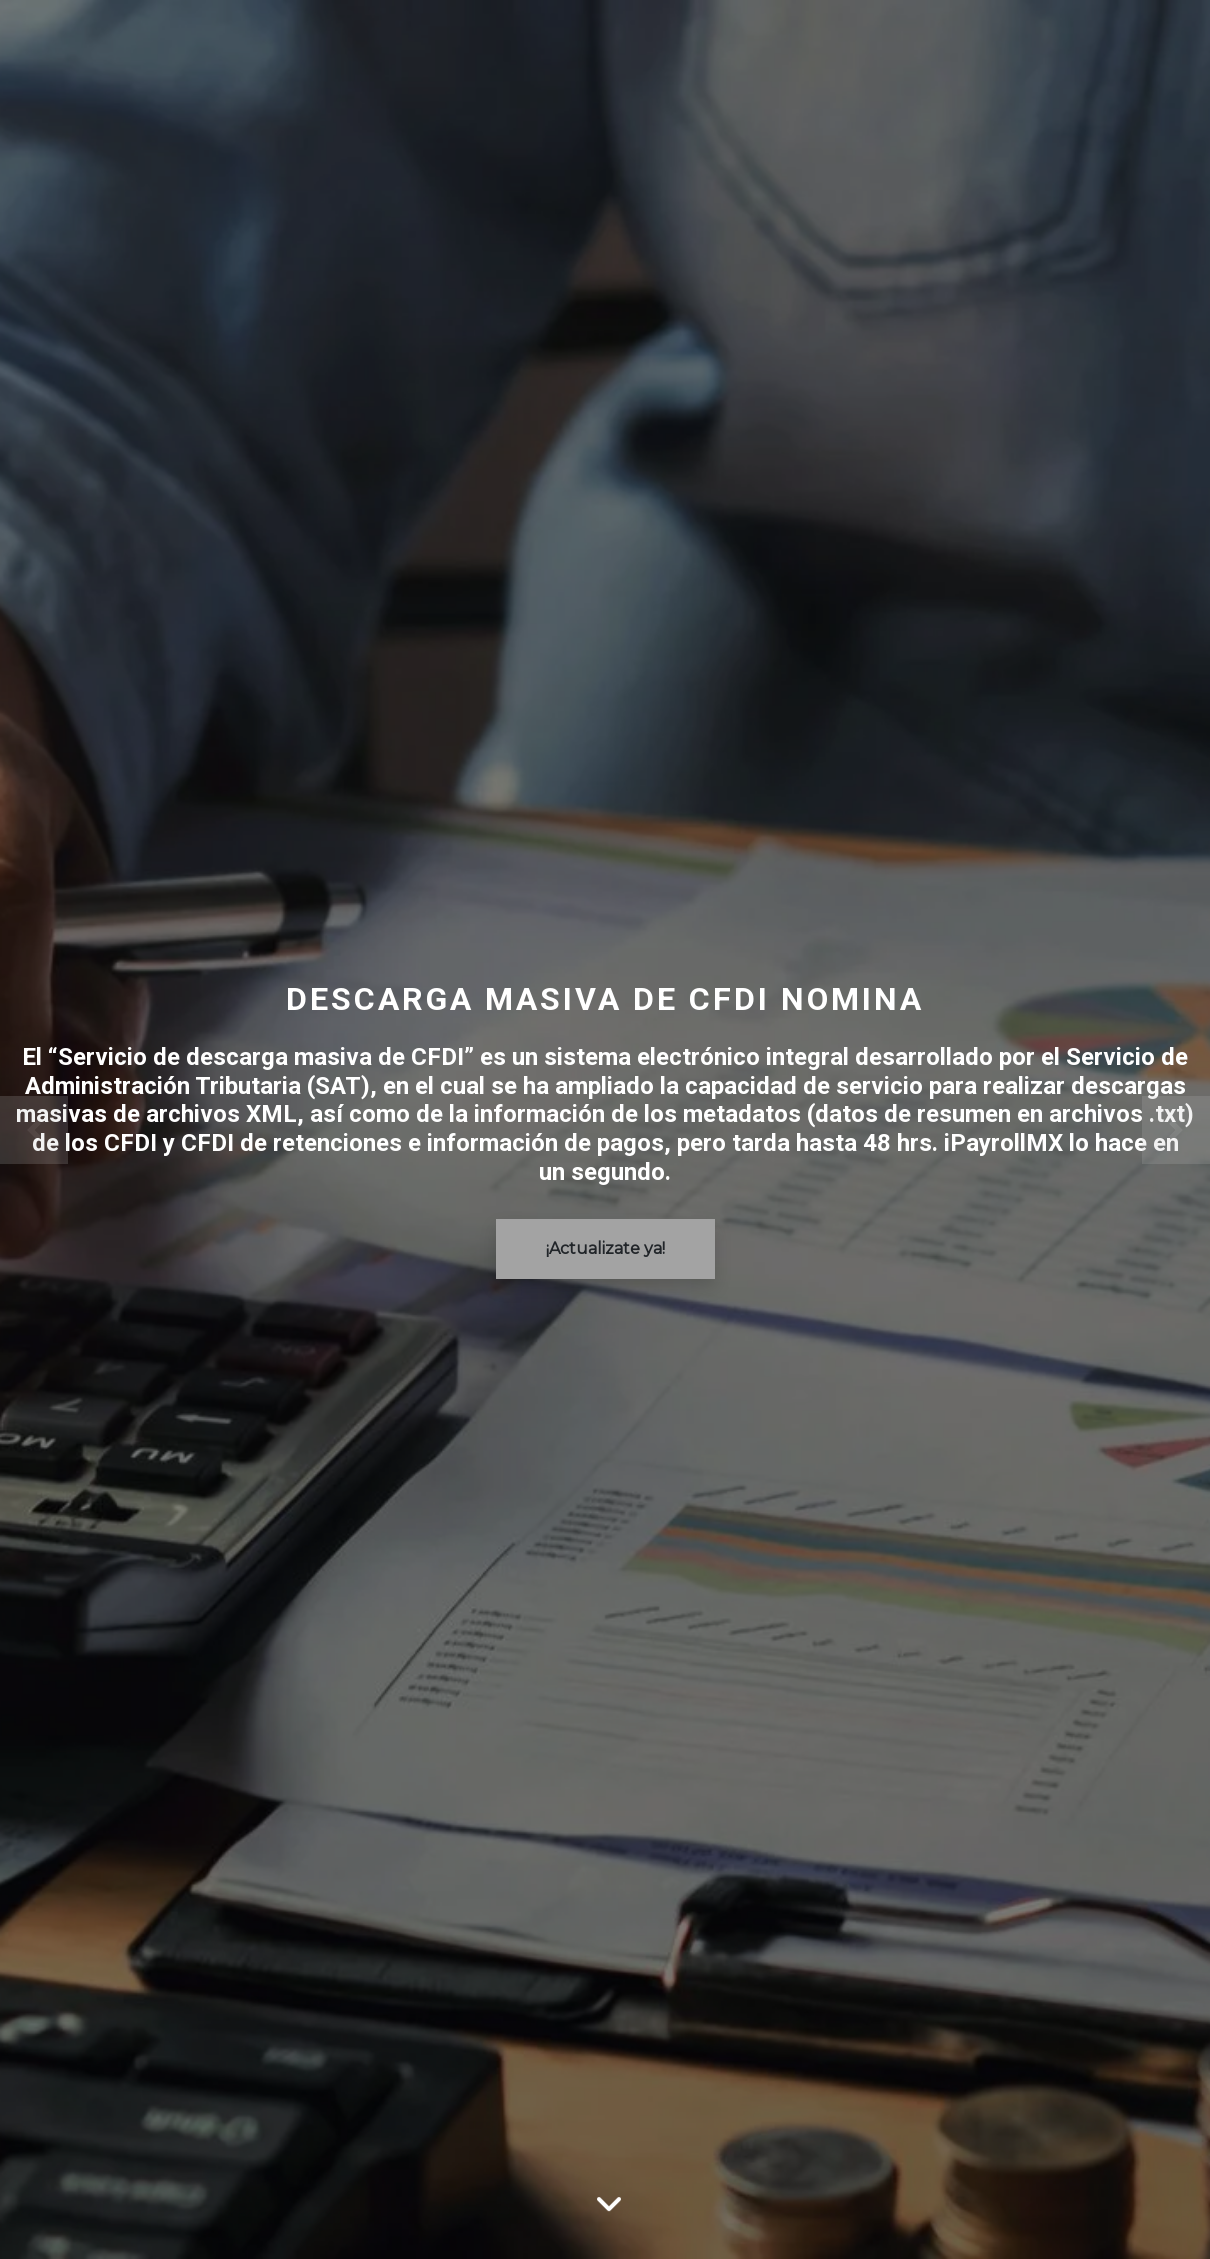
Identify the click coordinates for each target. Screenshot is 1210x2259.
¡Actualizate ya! (605, 1248)
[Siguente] (1120, 1129)
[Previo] (91, 1129)
